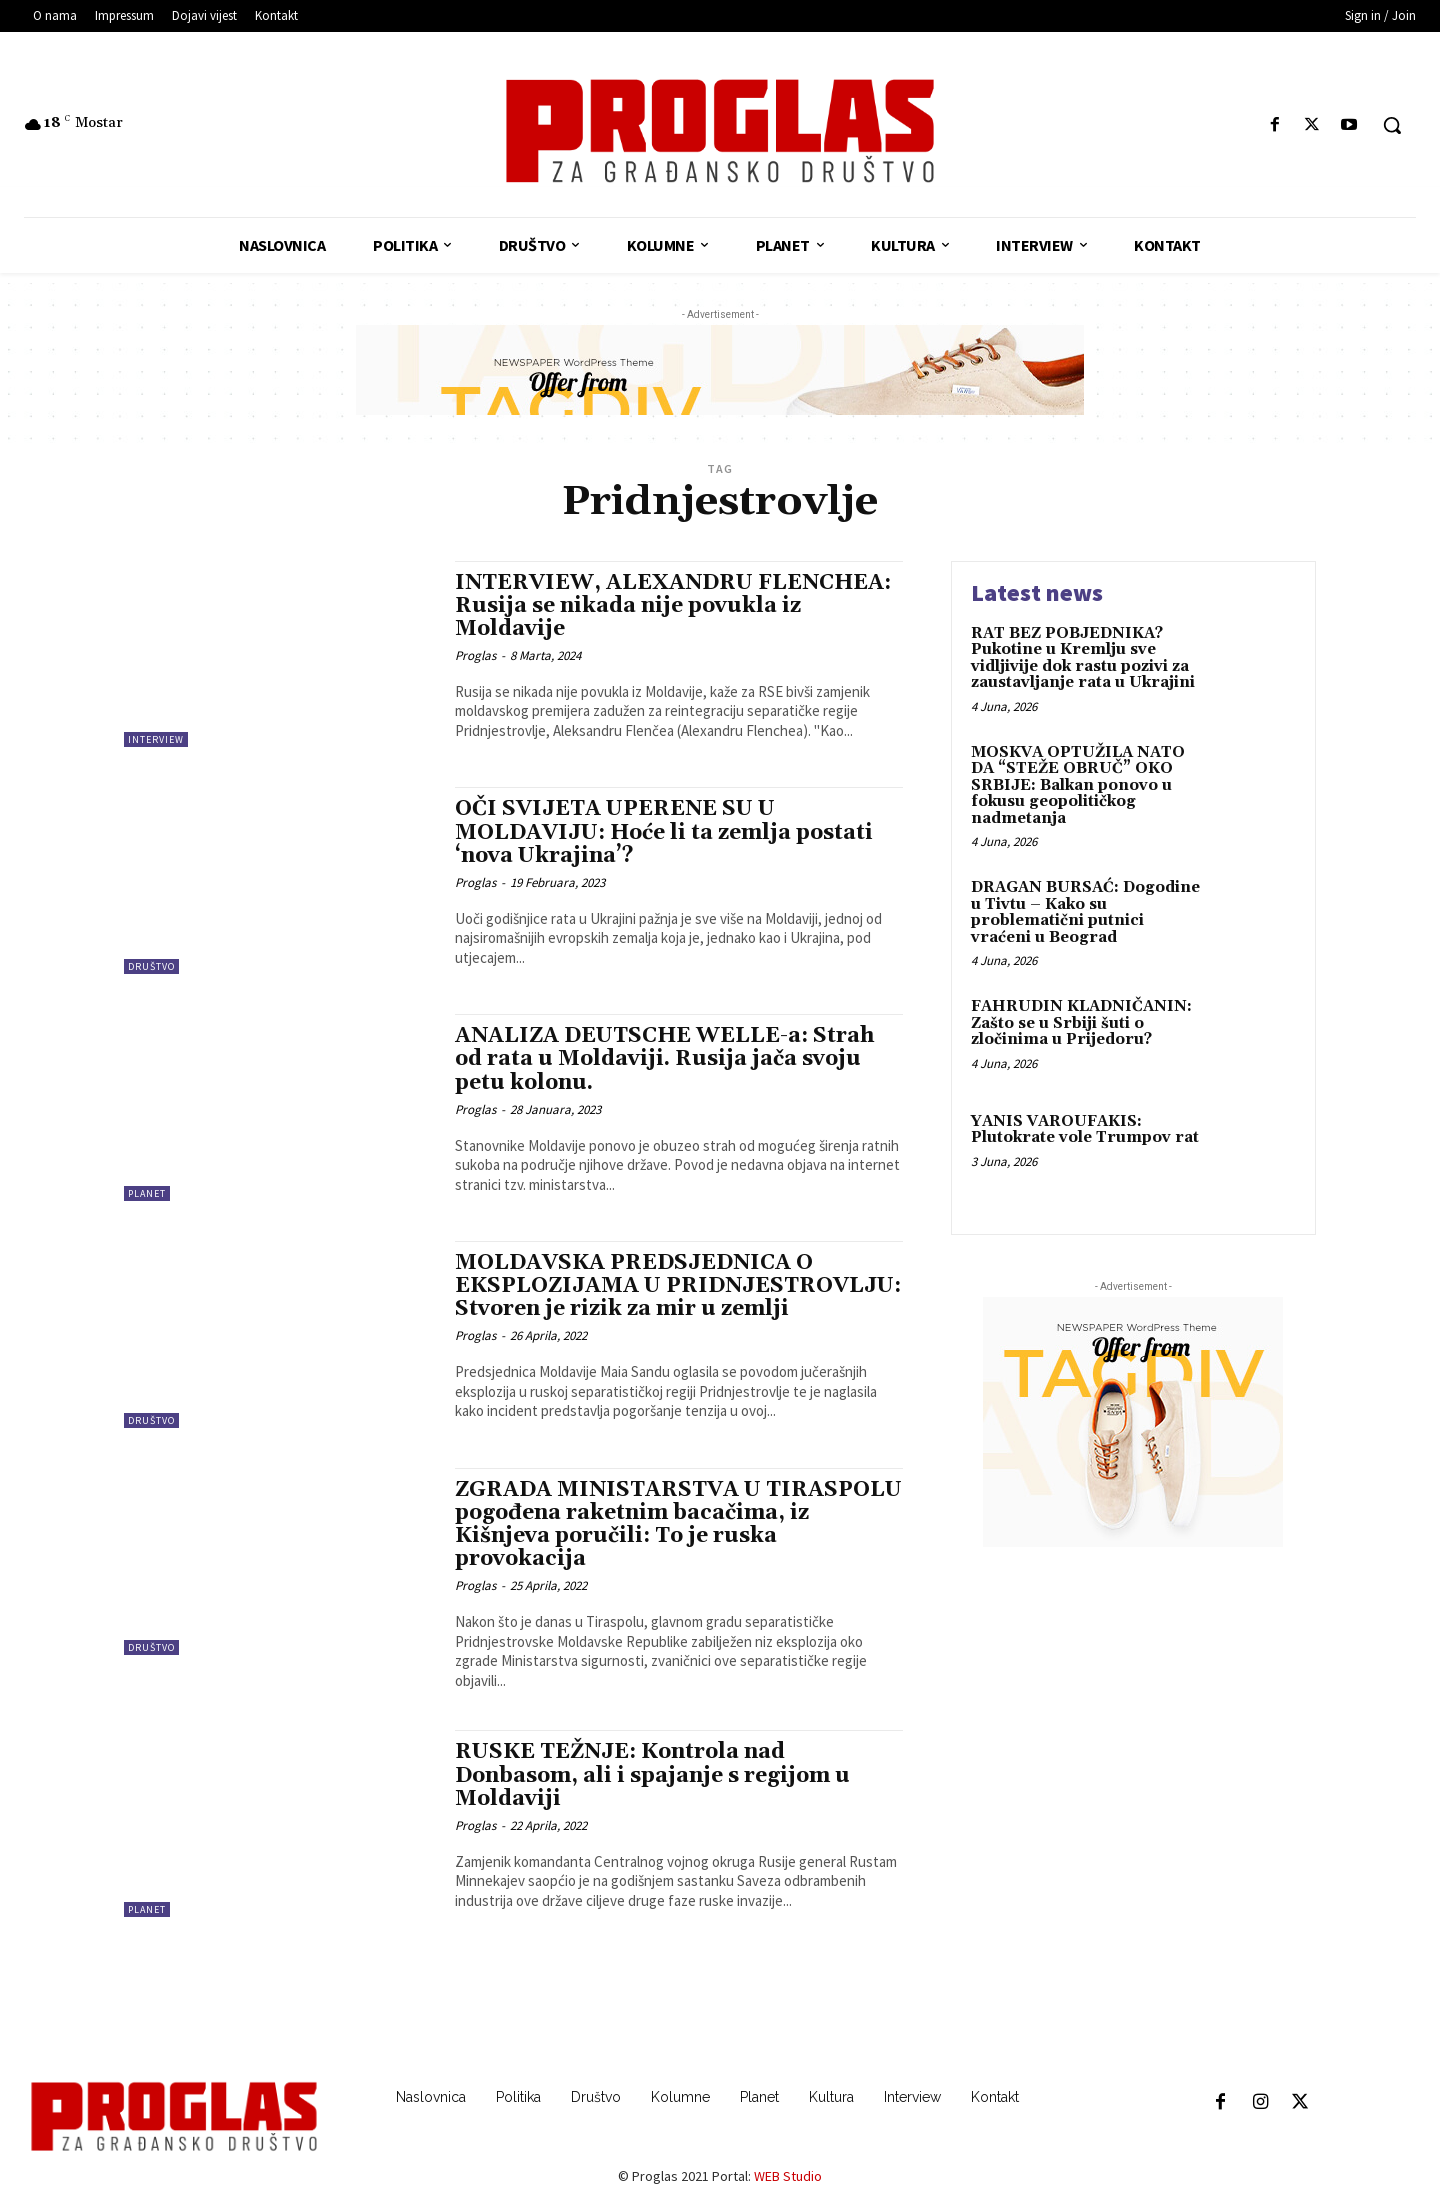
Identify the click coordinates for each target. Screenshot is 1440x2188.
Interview (156, 739)
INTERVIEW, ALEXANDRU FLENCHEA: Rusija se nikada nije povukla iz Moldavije (673, 606)
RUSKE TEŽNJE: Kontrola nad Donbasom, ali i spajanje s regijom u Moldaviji (652, 1775)
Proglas (475, 655)
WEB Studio (788, 2176)
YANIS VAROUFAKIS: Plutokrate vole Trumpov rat (1085, 1130)
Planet (147, 1193)
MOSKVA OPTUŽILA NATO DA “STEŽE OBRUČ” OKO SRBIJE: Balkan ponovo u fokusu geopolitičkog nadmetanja (1078, 785)
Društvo (151, 966)
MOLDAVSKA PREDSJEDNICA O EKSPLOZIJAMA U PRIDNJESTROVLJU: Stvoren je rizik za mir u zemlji (678, 1286)
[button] (1392, 125)
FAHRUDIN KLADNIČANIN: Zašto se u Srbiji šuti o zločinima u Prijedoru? (1081, 1023)
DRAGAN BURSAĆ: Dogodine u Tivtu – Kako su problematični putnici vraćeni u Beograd (1085, 912)
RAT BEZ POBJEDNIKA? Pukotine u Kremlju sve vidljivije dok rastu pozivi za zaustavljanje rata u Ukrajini (1083, 658)
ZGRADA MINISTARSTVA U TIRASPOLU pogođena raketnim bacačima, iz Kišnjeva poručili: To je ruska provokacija (678, 1524)
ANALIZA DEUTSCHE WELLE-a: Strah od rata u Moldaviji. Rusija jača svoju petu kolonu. (664, 1059)
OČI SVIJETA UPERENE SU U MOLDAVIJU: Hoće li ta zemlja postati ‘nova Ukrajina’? (664, 832)
